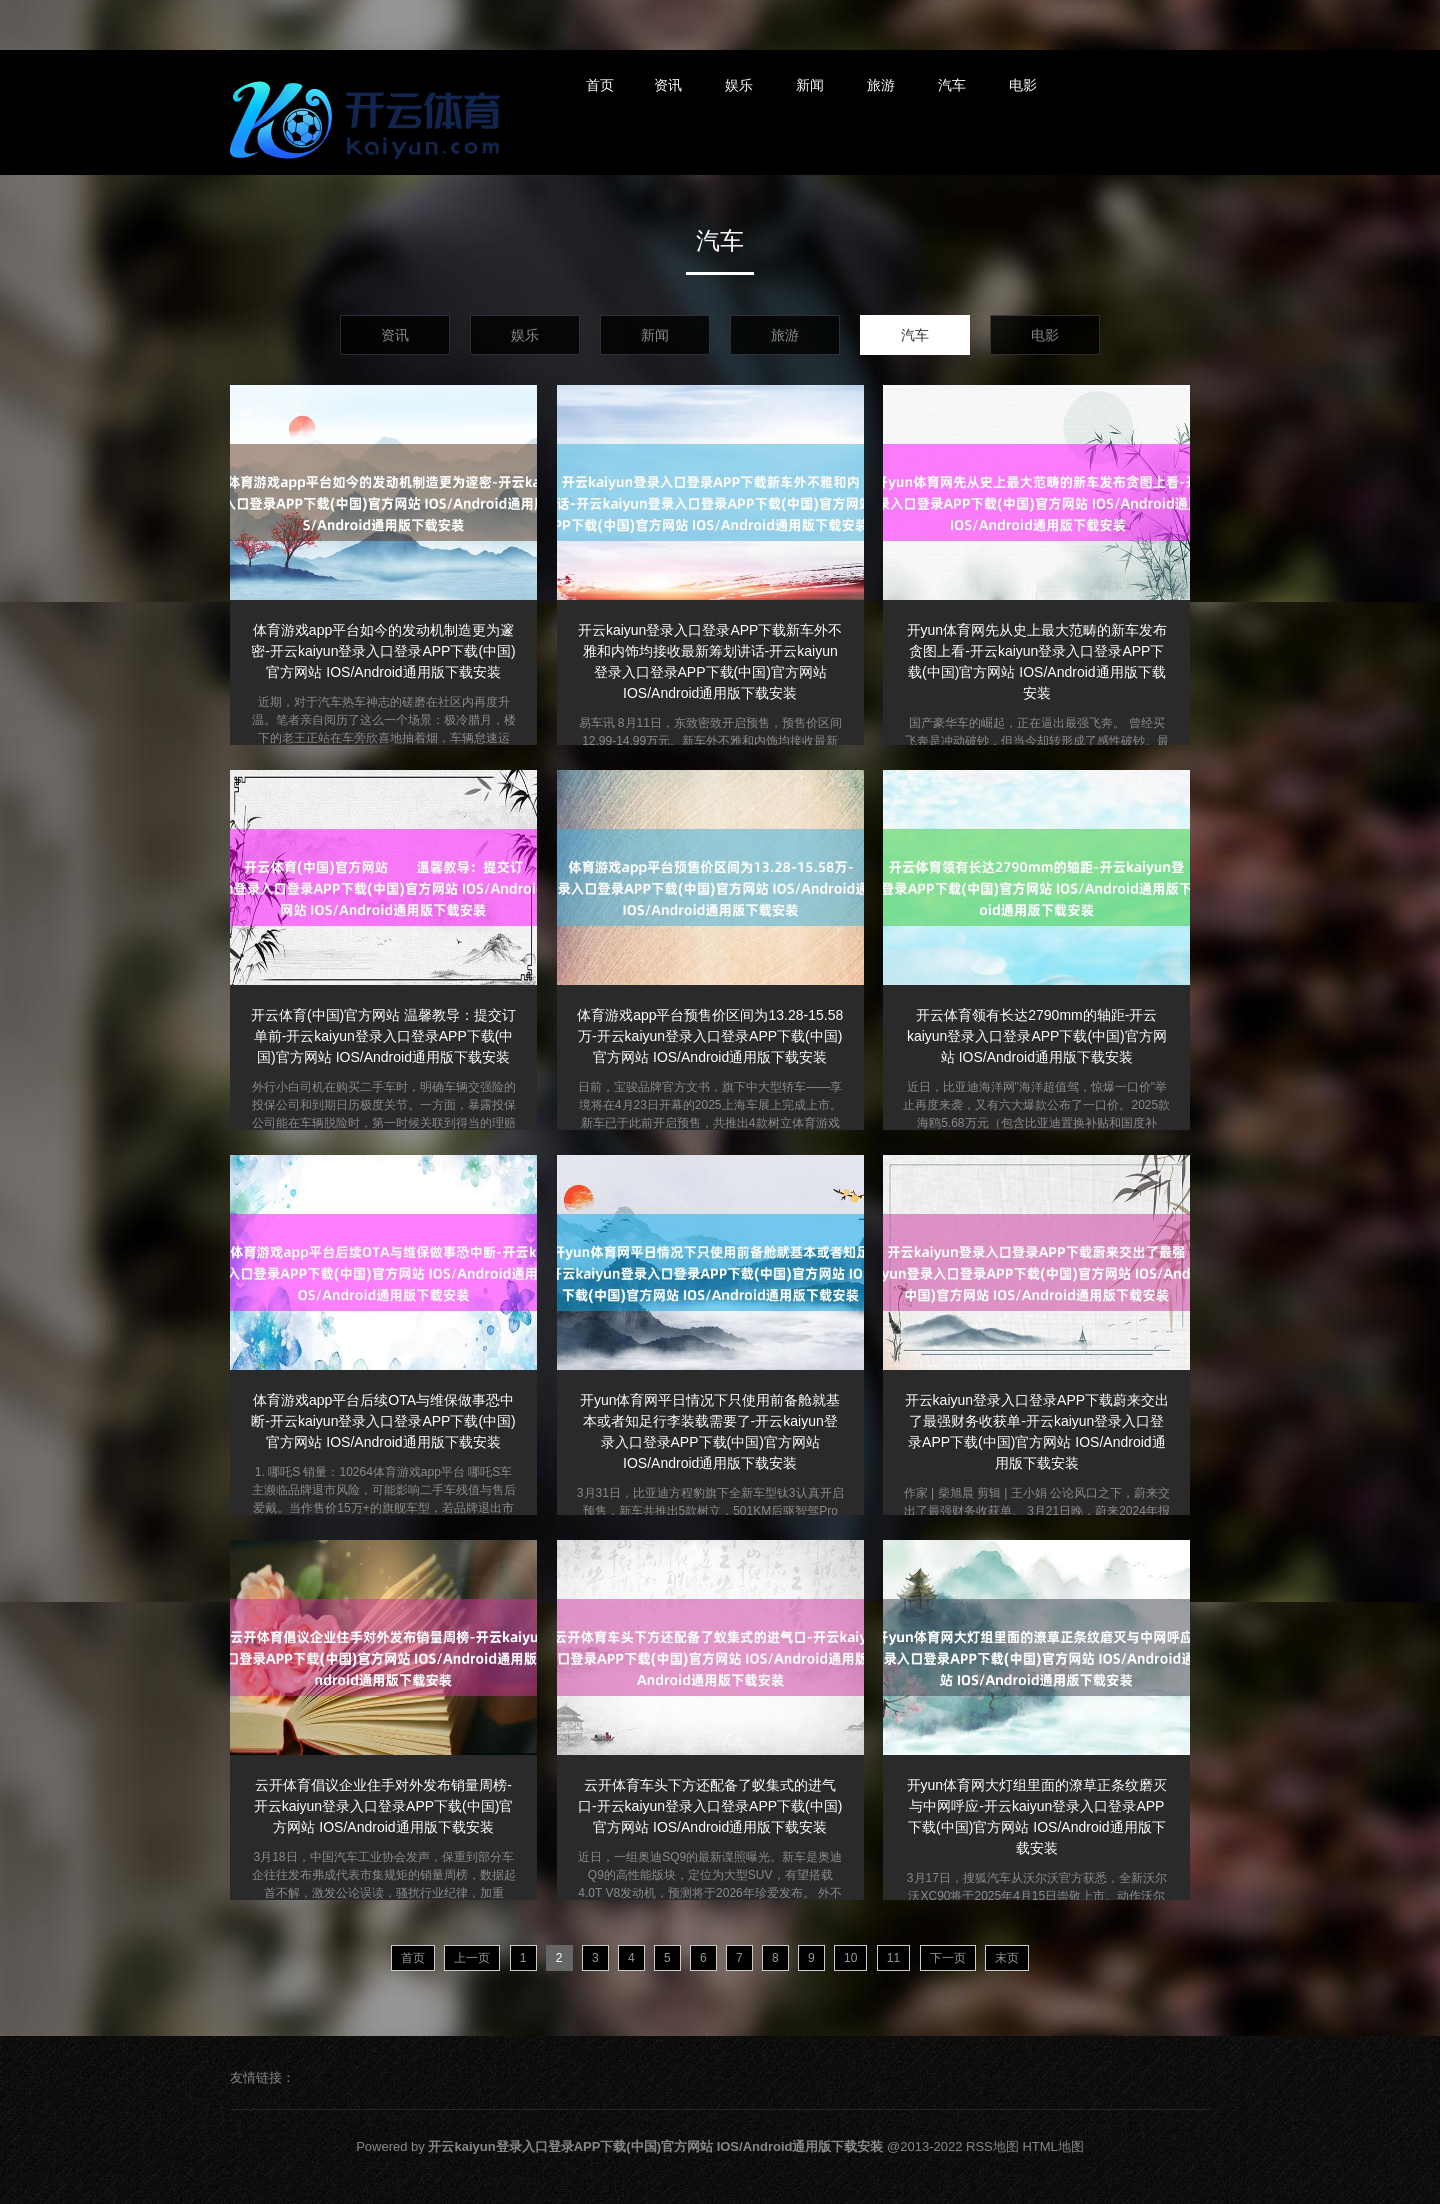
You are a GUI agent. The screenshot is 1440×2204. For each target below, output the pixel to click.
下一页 (948, 1958)
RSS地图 (992, 2146)
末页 (1007, 1958)
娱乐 (739, 85)
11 (893, 1958)
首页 (600, 85)
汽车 (952, 85)
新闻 (810, 85)
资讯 (668, 85)
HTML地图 (1052, 2146)
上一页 (472, 1958)
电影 (1023, 85)
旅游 (881, 85)
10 (850, 1958)
